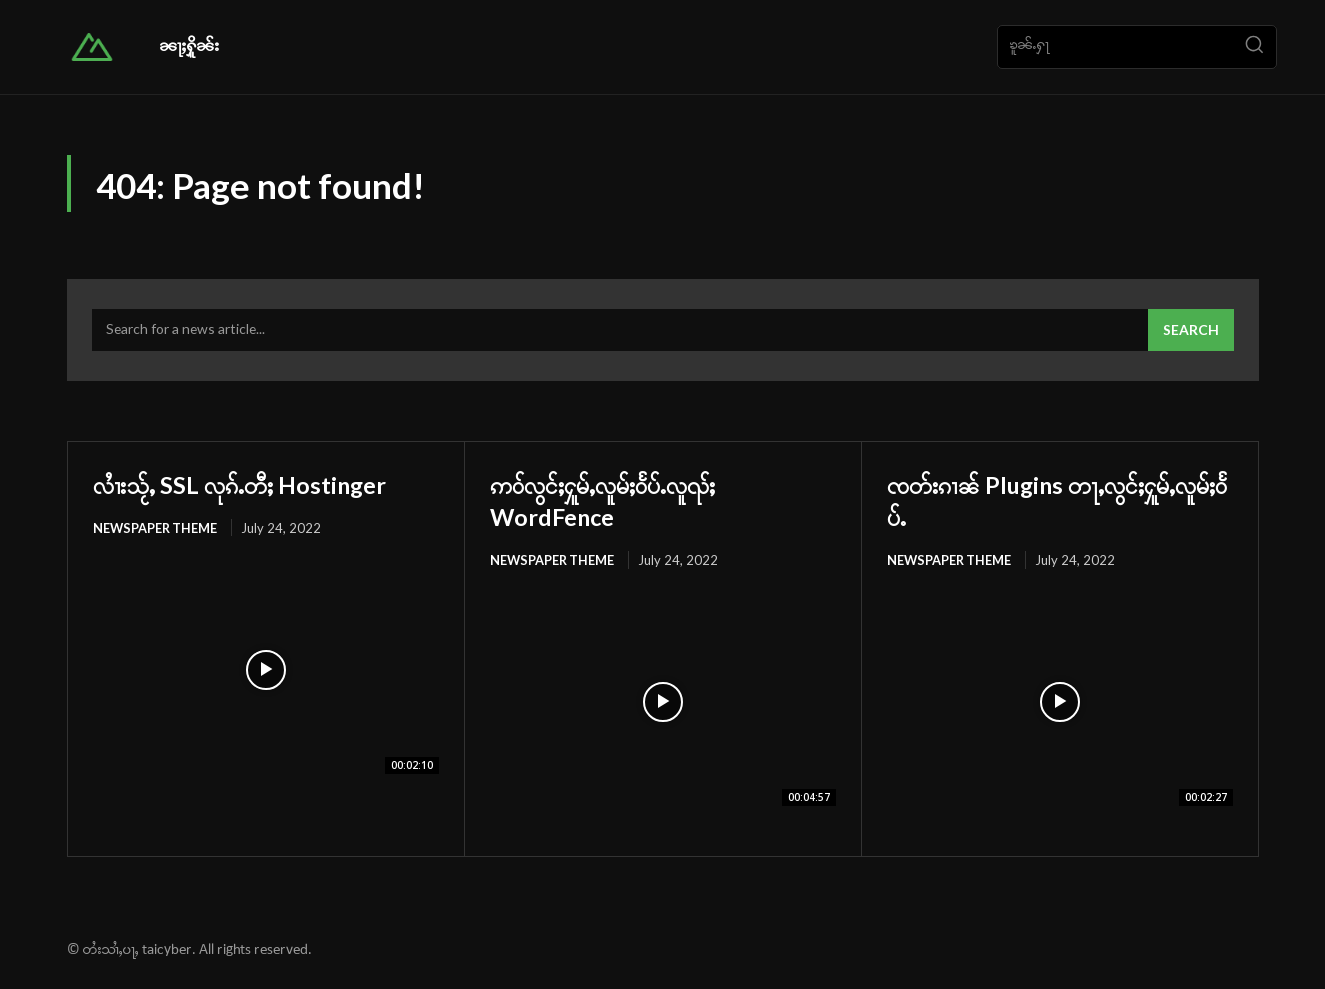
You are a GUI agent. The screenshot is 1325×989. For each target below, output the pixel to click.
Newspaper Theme (156, 531)
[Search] (1254, 47)
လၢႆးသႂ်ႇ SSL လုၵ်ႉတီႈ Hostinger (266, 486)
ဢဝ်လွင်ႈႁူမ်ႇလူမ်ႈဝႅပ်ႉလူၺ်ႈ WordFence (631, 502)
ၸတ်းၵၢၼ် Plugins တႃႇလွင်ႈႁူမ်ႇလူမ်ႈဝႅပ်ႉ (1059, 502)
